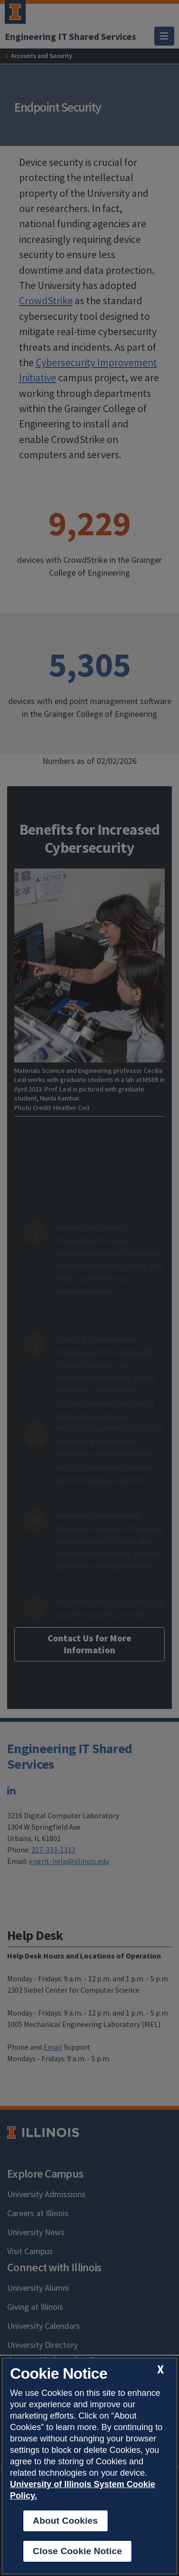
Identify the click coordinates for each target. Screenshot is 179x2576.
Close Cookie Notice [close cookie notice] (77, 2551)
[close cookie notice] (160, 2369)
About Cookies (65, 2521)
